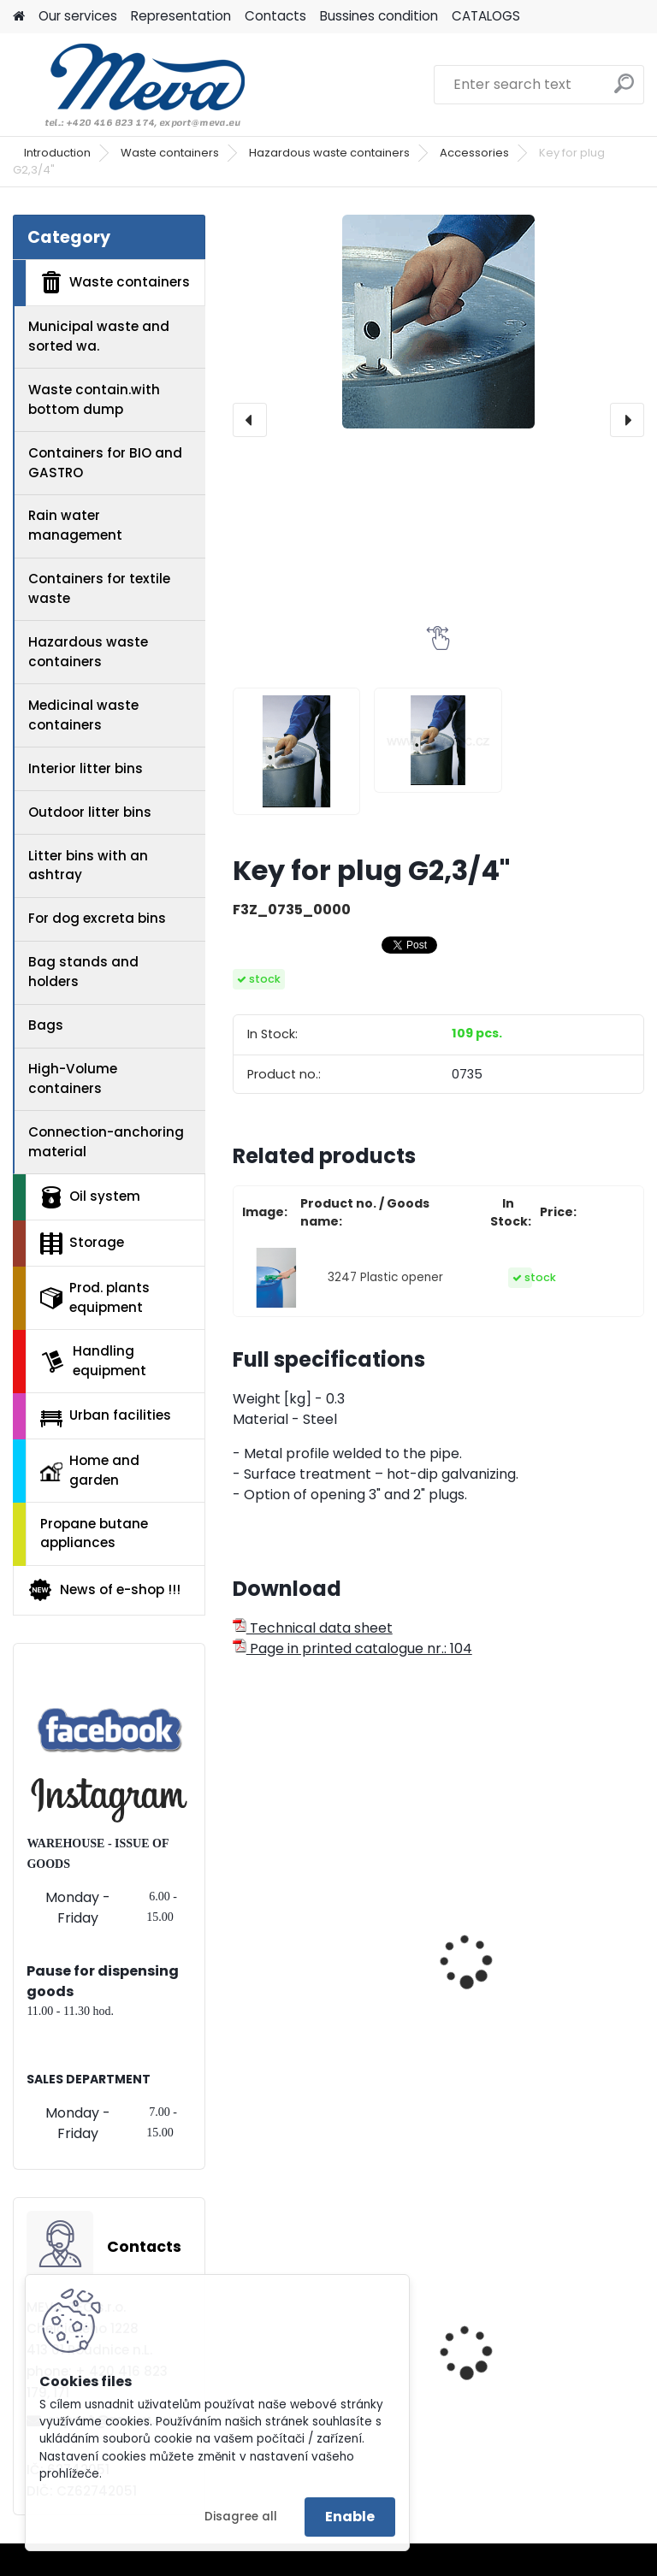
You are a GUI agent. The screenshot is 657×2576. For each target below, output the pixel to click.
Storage (82, 1243)
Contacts (275, 16)
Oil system (90, 1197)
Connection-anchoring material (106, 1142)
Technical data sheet (313, 1628)
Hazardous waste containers (329, 153)
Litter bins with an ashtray (88, 865)
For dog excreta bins (97, 918)
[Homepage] (19, 16)
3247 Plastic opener (385, 1277)
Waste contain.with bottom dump (94, 399)
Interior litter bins (85, 768)
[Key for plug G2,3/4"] (438, 321)
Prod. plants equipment (95, 1297)
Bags (45, 1025)
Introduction (57, 153)
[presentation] (250, 420)
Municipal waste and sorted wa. (98, 336)
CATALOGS (486, 16)
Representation (181, 16)
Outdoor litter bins (89, 812)
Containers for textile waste (99, 588)
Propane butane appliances (94, 1533)
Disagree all (240, 2516)
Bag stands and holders (83, 971)
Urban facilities (105, 1416)
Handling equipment (93, 1361)
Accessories (474, 153)
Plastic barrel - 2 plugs (532, 1931)
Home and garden (89, 1470)
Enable (350, 2516)
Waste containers (170, 153)
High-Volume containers (72, 1078)
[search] (624, 90)
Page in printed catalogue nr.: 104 (352, 1648)
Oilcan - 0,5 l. (288, 1931)
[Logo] (130, 84)
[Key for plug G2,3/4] (297, 752)
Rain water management (75, 525)
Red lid (478, 2355)
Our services (77, 16)
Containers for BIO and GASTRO (105, 463)
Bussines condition (379, 16)
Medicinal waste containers (83, 715)
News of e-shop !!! (104, 1590)
